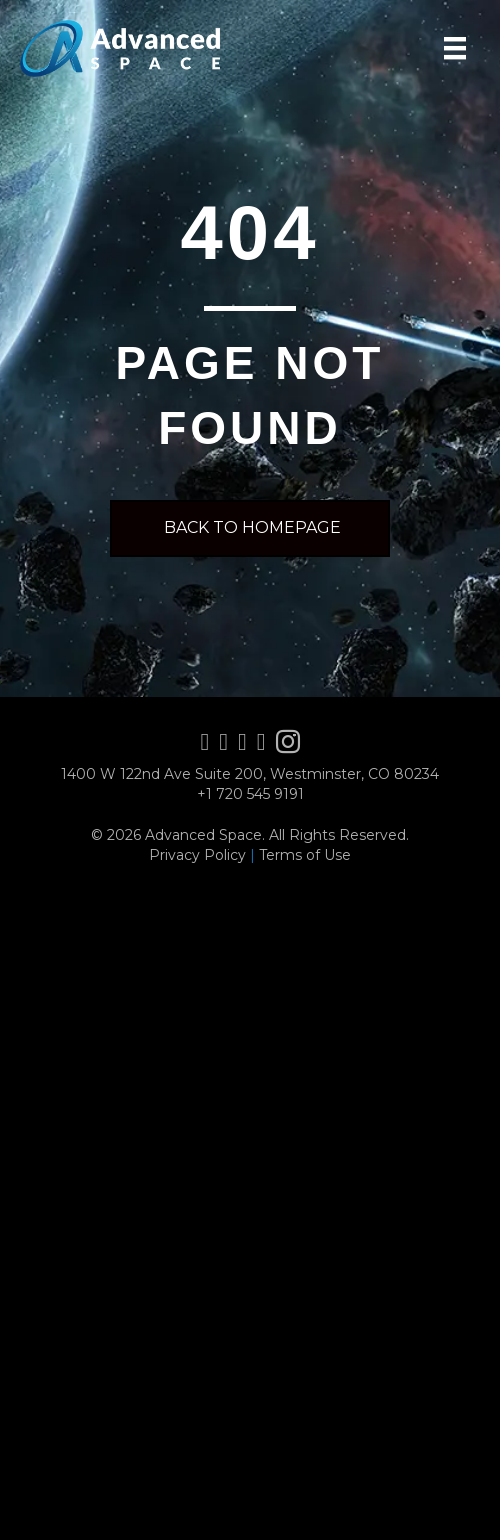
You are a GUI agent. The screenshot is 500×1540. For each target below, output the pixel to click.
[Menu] (455, 48)
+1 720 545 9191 (250, 794)
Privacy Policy (197, 855)
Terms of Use (305, 855)
